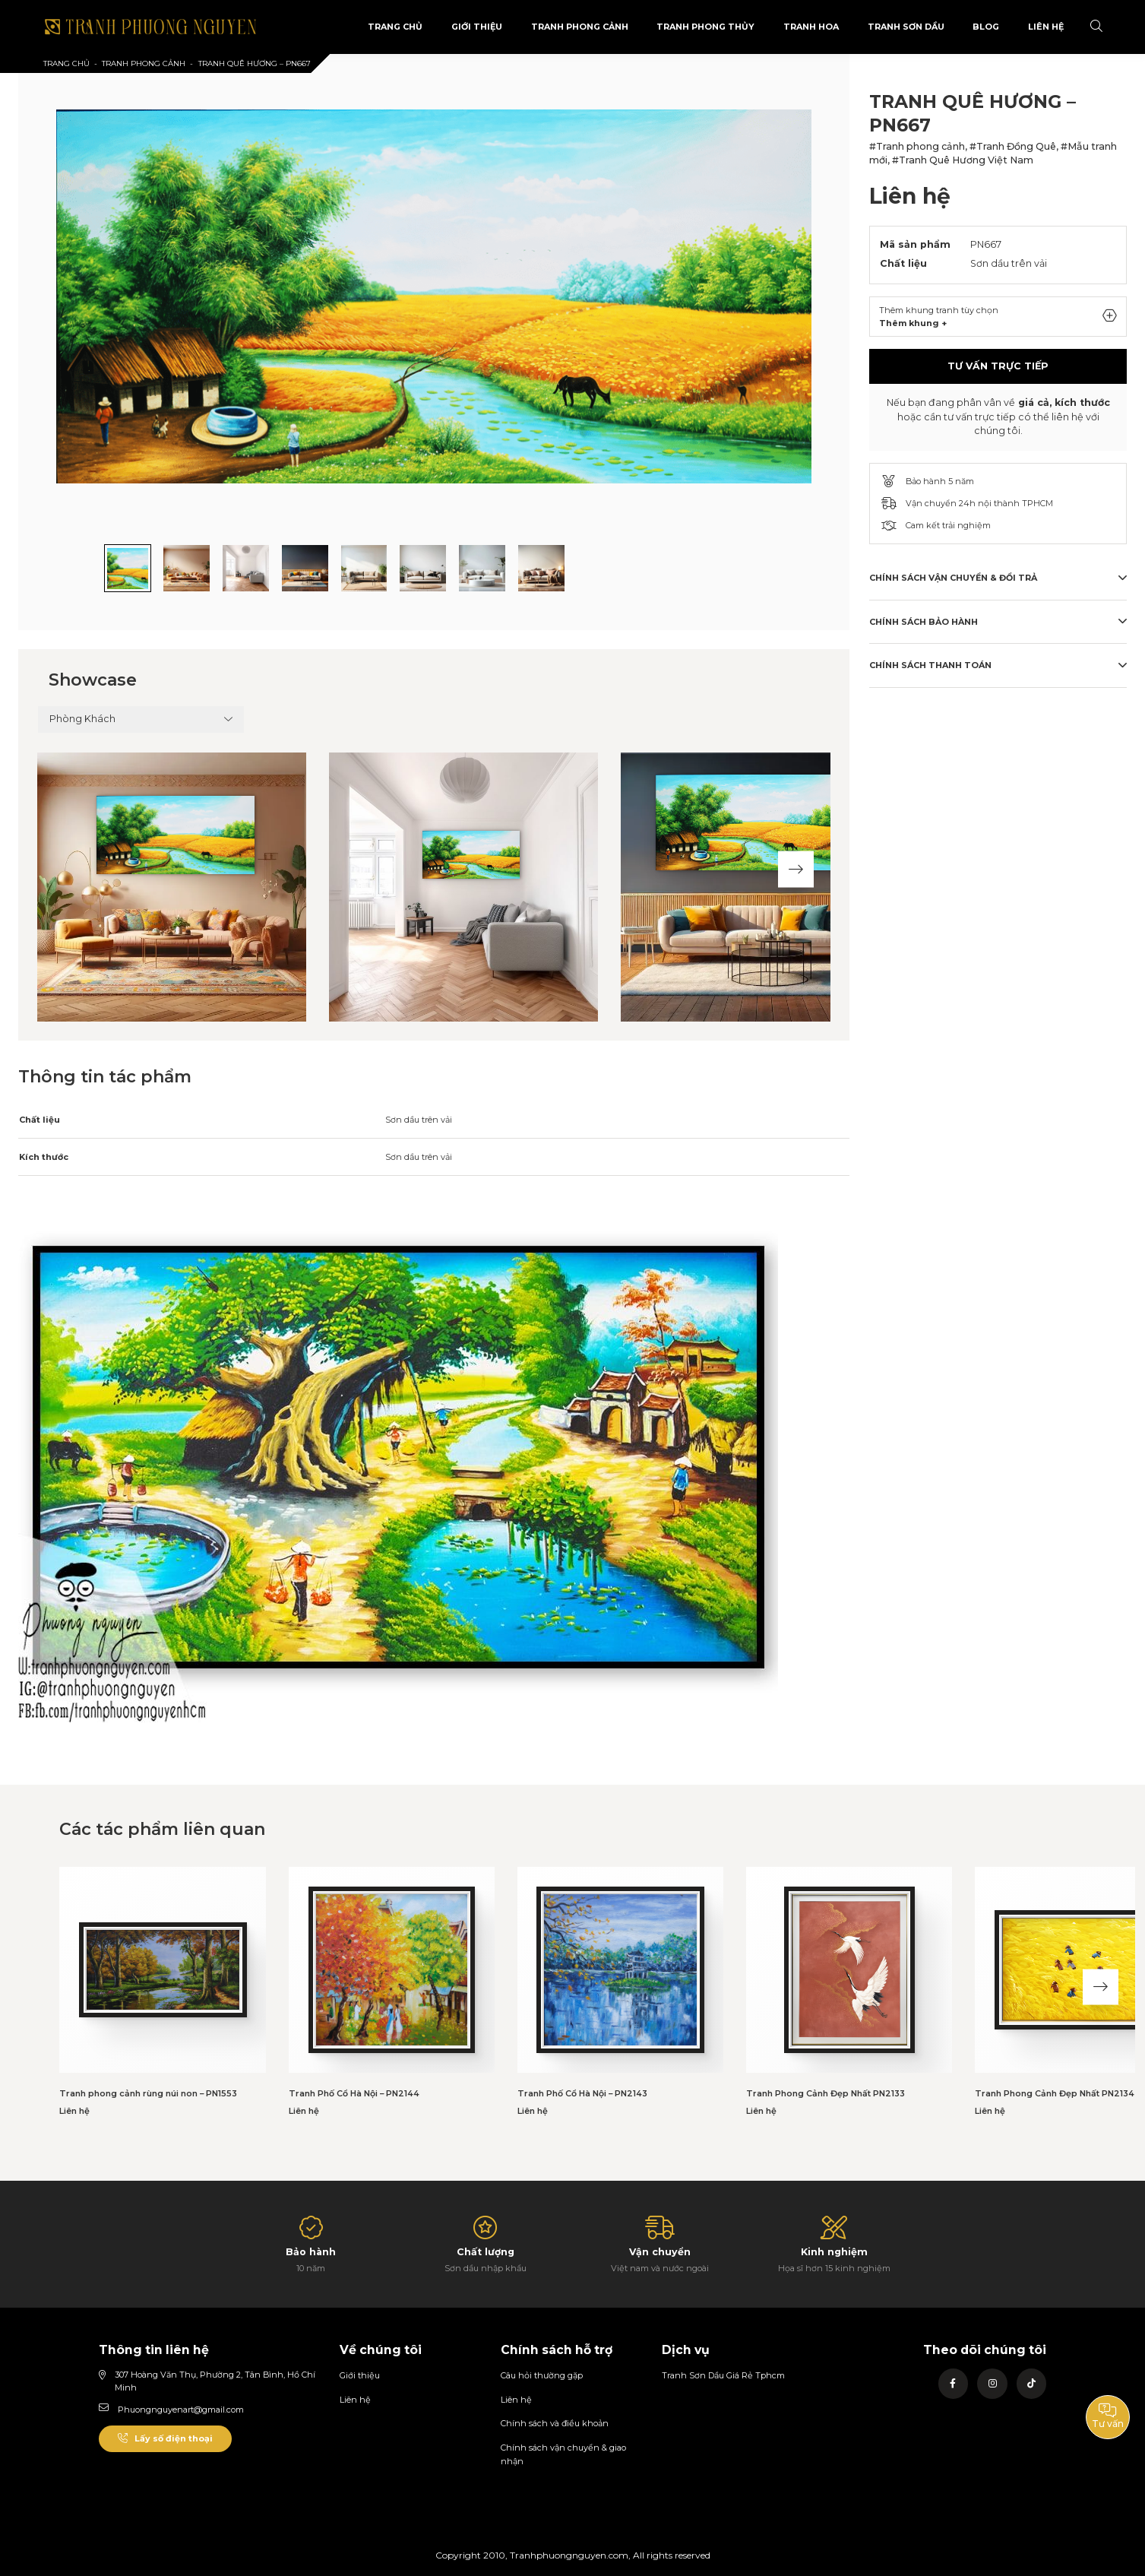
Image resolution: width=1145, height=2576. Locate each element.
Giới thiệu (360, 2375)
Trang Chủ (395, 26)
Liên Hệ (1046, 26)
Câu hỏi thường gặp (542, 2375)
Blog (986, 26)
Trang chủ (66, 63)
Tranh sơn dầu (906, 26)
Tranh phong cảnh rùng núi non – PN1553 (148, 2093)
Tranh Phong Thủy (705, 26)
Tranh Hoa (811, 26)
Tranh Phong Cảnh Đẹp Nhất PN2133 (825, 2093)
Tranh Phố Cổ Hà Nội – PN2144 (354, 2093)
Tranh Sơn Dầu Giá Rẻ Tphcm (723, 2375)
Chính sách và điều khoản (555, 2423)
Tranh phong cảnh (579, 26)
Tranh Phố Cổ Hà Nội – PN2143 (582, 2093)
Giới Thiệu (476, 26)
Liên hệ (355, 2399)
